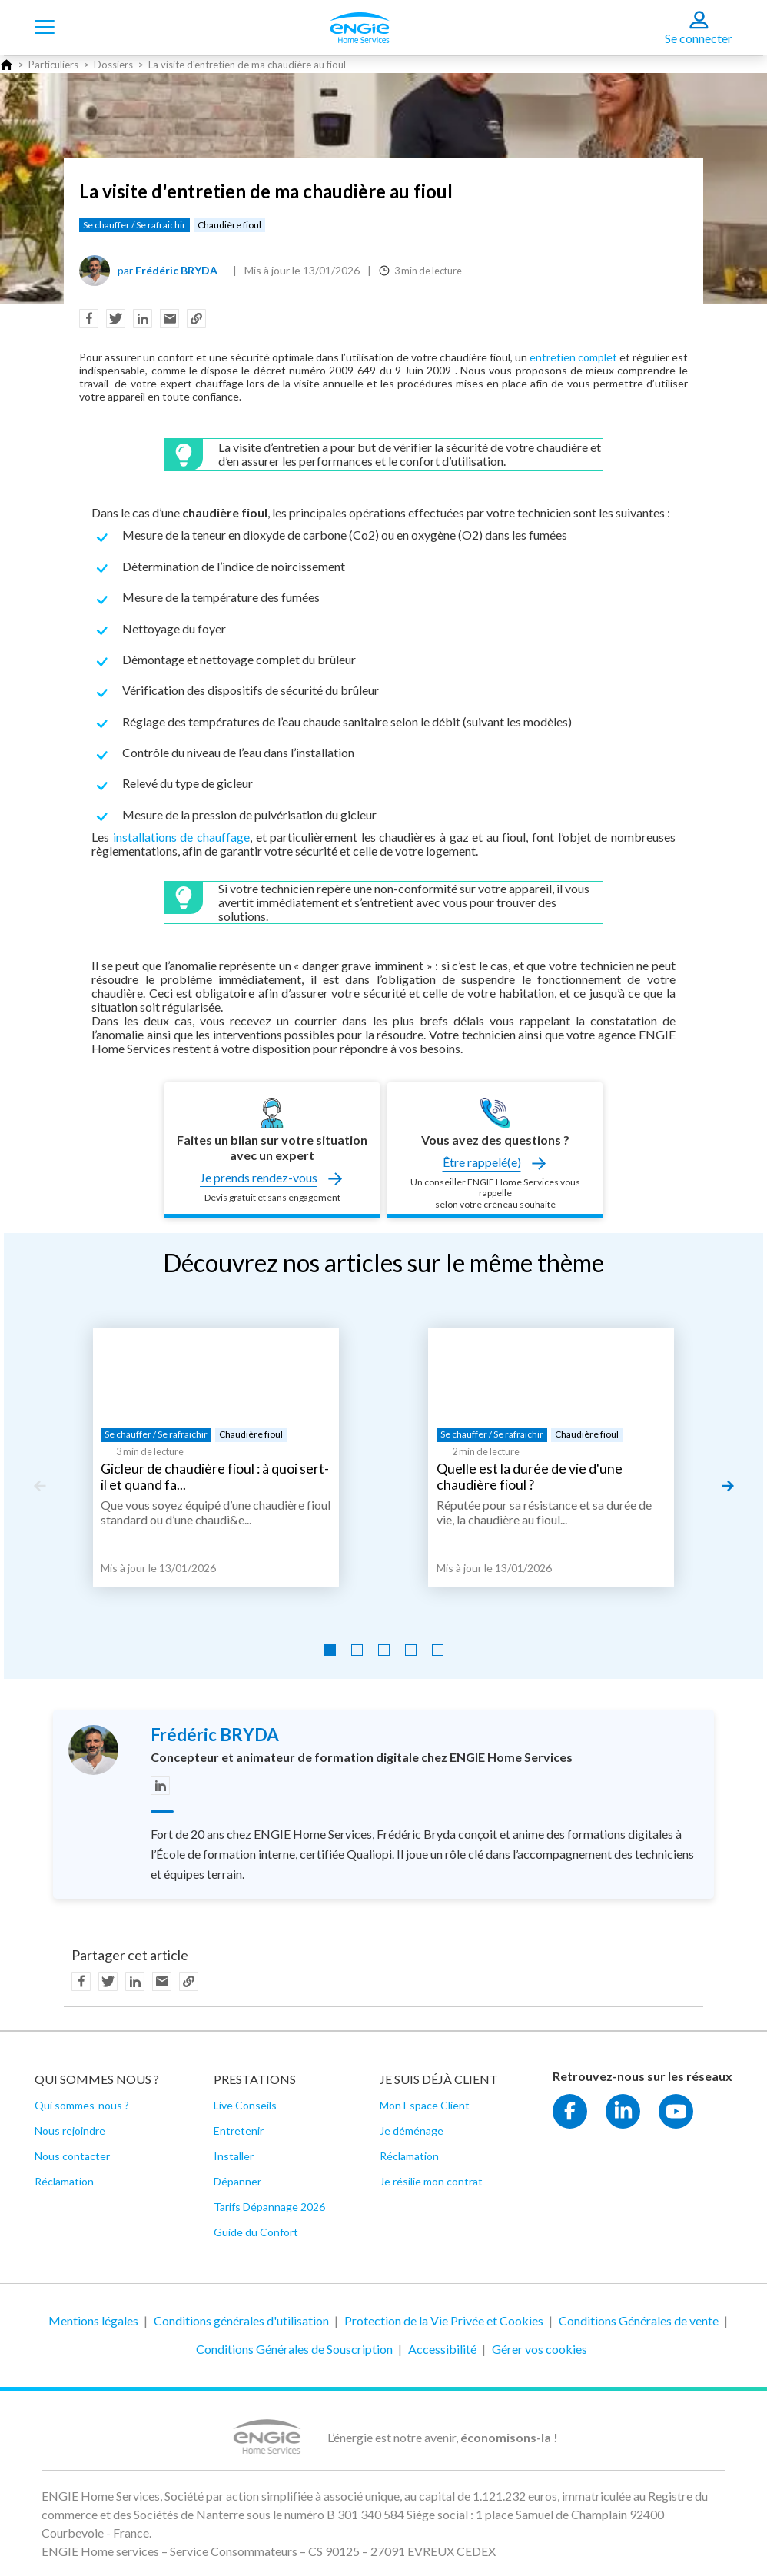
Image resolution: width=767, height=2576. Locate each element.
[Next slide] (727, 1485)
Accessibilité (442, 2349)
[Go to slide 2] (357, 1650)
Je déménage (411, 2130)
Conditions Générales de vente (639, 2320)
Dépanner (237, 2181)
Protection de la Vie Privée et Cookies (443, 2320)
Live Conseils (245, 2105)
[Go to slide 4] (411, 1650)
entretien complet (573, 357)
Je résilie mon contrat (431, 2181)
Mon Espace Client (425, 2105)
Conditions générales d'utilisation (241, 2320)
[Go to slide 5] (437, 1650)
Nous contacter (72, 2155)
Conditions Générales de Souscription (294, 2349)
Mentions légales (93, 2320)
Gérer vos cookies (539, 2349)
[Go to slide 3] (384, 1650)
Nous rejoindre (70, 2130)
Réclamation (64, 2181)
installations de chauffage (181, 836)
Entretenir (239, 2130)
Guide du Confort (256, 2232)
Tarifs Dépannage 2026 (269, 2206)
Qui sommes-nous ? (82, 2105)
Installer (234, 2155)
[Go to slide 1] (330, 1650)
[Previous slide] (39, 1485)
